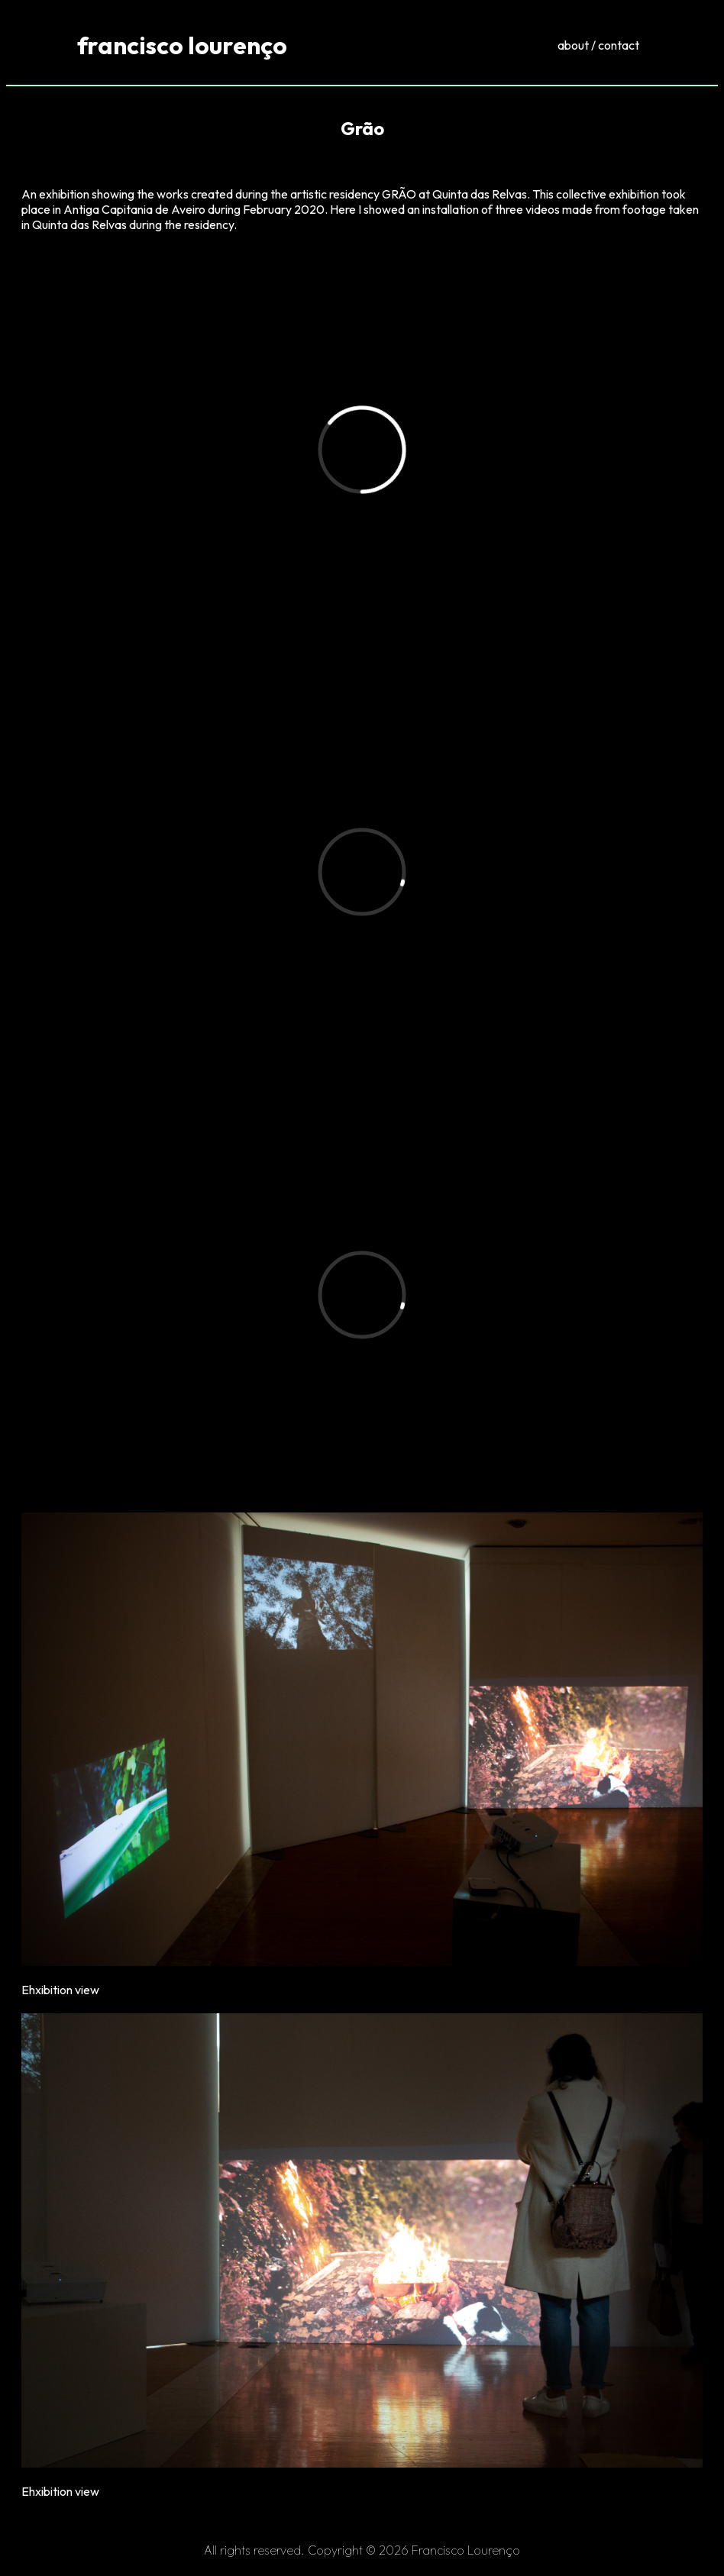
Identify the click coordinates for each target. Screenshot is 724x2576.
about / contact (598, 45)
